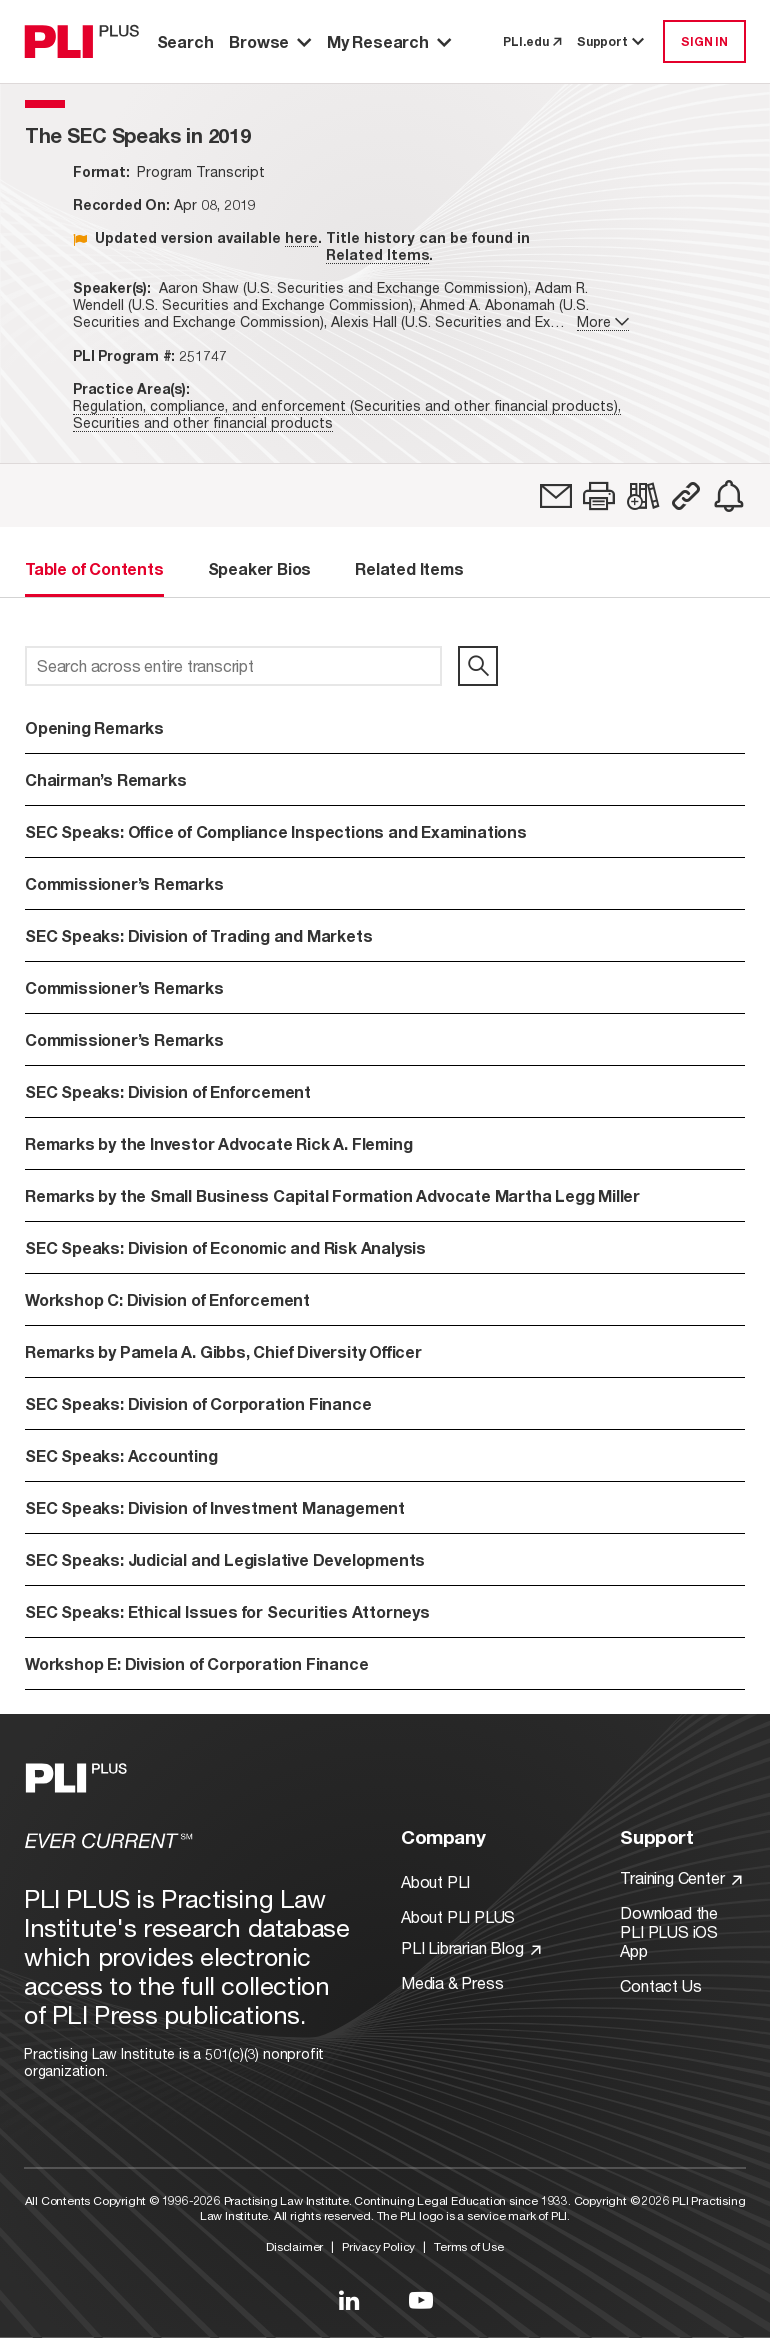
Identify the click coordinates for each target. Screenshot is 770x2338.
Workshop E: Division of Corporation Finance (196, 1663)
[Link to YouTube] (421, 2300)
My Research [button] (389, 41)
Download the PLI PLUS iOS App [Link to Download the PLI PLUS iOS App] (669, 1931)
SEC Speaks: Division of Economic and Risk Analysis (225, 1247)
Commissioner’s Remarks (124, 883)
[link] (556, 496)
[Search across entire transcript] (233, 666)
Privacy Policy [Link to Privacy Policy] (378, 2246)
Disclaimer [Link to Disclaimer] (294, 2246)
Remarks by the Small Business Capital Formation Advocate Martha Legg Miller (332, 1195)
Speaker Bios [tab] (260, 568)
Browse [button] (270, 41)
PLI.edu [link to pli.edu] (532, 41)
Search (185, 41)
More (603, 321)
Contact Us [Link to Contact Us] (660, 1985)
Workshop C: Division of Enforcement (167, 1299)
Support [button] (612, 41)
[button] (599, 496)
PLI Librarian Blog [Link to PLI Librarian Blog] (471, 1947)
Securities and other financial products (203, 422)
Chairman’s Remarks (105, 779)
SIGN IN (704, 41)
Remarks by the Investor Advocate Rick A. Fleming (218, 1143)
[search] (478, 666)
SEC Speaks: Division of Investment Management (215, 1507)
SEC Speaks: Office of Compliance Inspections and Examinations (276, 831)
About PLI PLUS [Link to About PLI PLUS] (458, 1916)
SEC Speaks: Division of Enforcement (168, 1091)
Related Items (377, 254)
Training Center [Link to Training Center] (681, 1877)
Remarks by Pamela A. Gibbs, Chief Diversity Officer (223, 1351)
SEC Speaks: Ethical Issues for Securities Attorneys (227, 1611)
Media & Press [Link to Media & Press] (452, 1982)
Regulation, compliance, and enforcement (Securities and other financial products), (347, 405)
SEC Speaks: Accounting (121, 1455)
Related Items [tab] (409, 568)
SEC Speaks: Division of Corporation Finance (198, 1403)
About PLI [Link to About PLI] (435, 1881)
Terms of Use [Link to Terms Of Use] (469, 2246)
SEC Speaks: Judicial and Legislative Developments (225, 1559)
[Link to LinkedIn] (349, 2300)
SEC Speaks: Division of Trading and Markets (198, 935)
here (301, 237)
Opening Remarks (94, 727)
